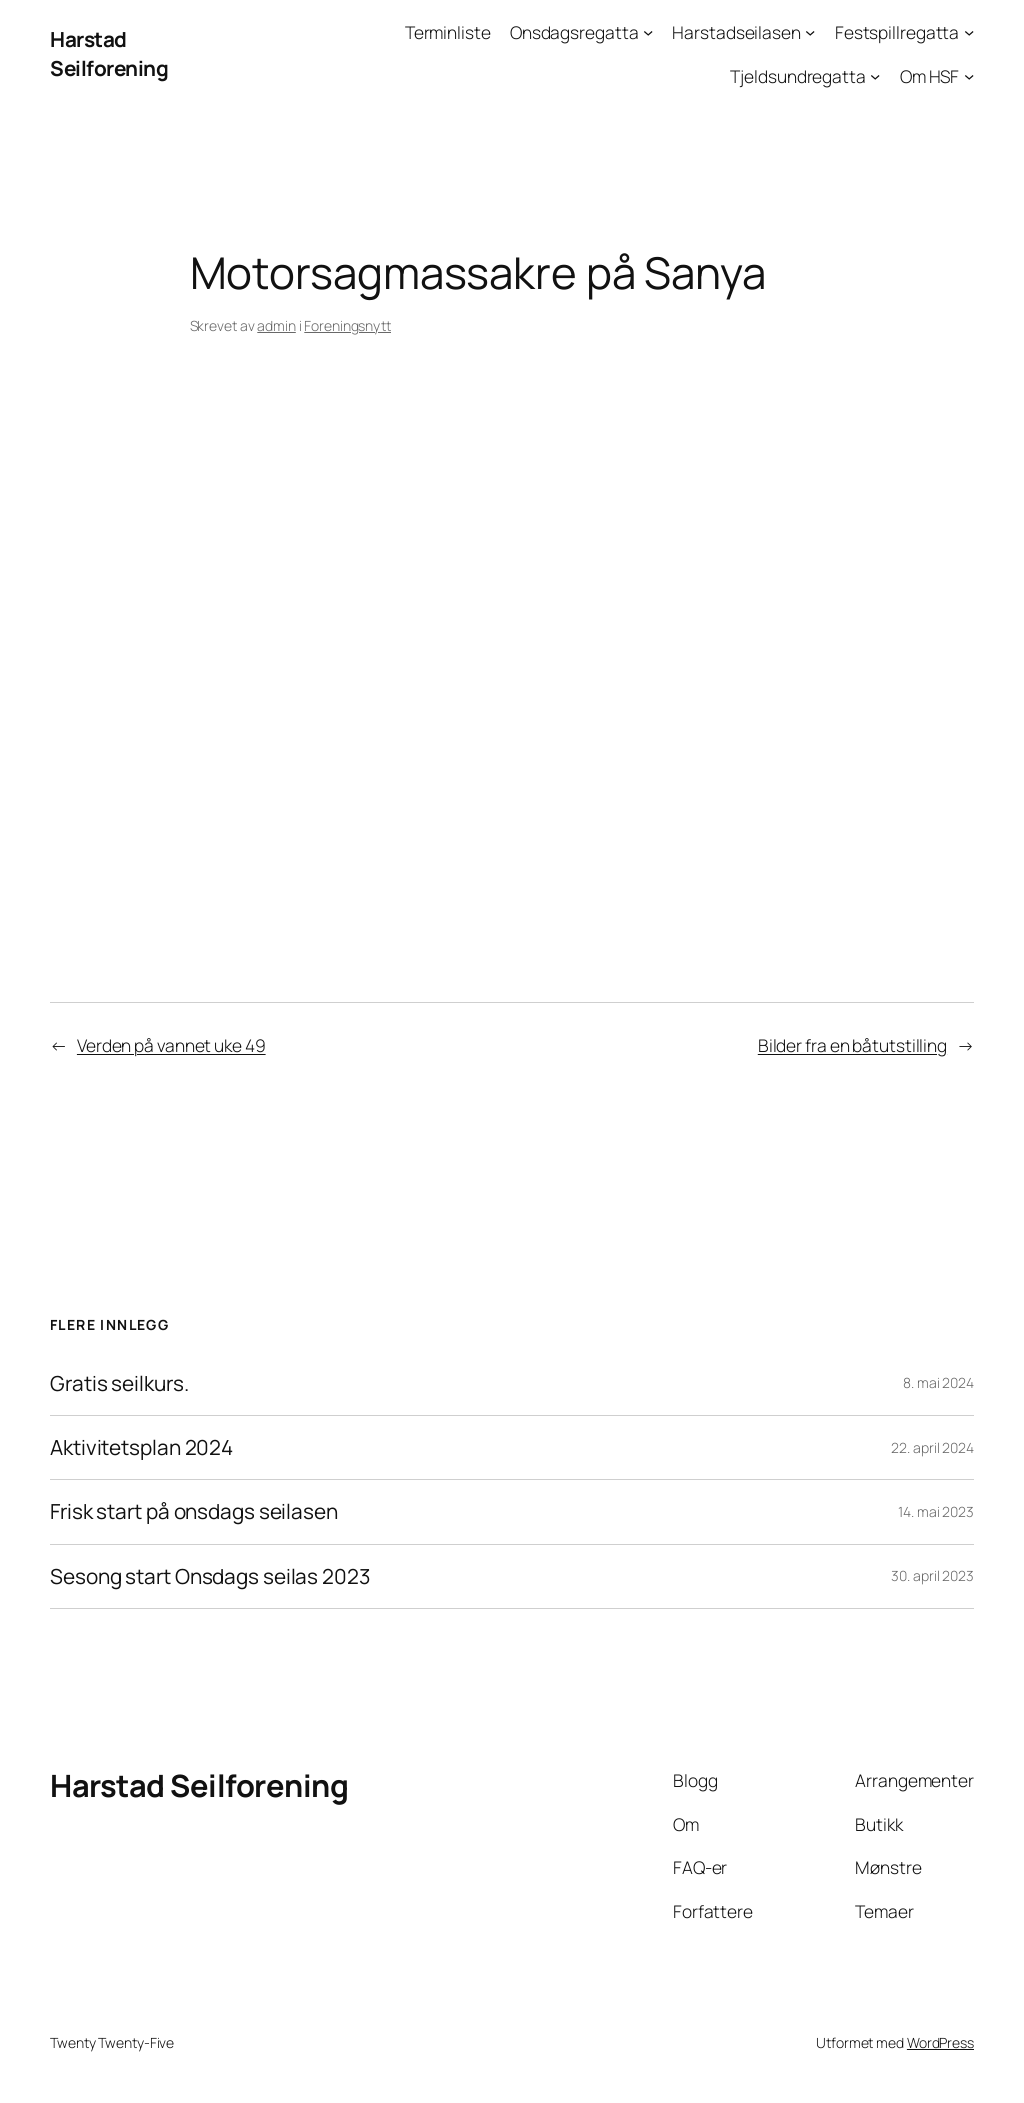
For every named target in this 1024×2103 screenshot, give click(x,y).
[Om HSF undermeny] (969, 75)
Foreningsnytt (347, 325)
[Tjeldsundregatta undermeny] (875, 75)
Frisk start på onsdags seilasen (194, 1511)
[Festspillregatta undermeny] (969, 32)
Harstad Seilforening (109, 53)
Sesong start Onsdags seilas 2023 (210, 1576)
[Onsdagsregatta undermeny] (648, 32)
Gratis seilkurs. (119, 1383)
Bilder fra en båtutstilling (852, 1045)
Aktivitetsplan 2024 (141, 1447)
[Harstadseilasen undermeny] (810, 32)
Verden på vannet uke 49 (171, 1045)
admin (276, 325)
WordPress (940, 2042)
